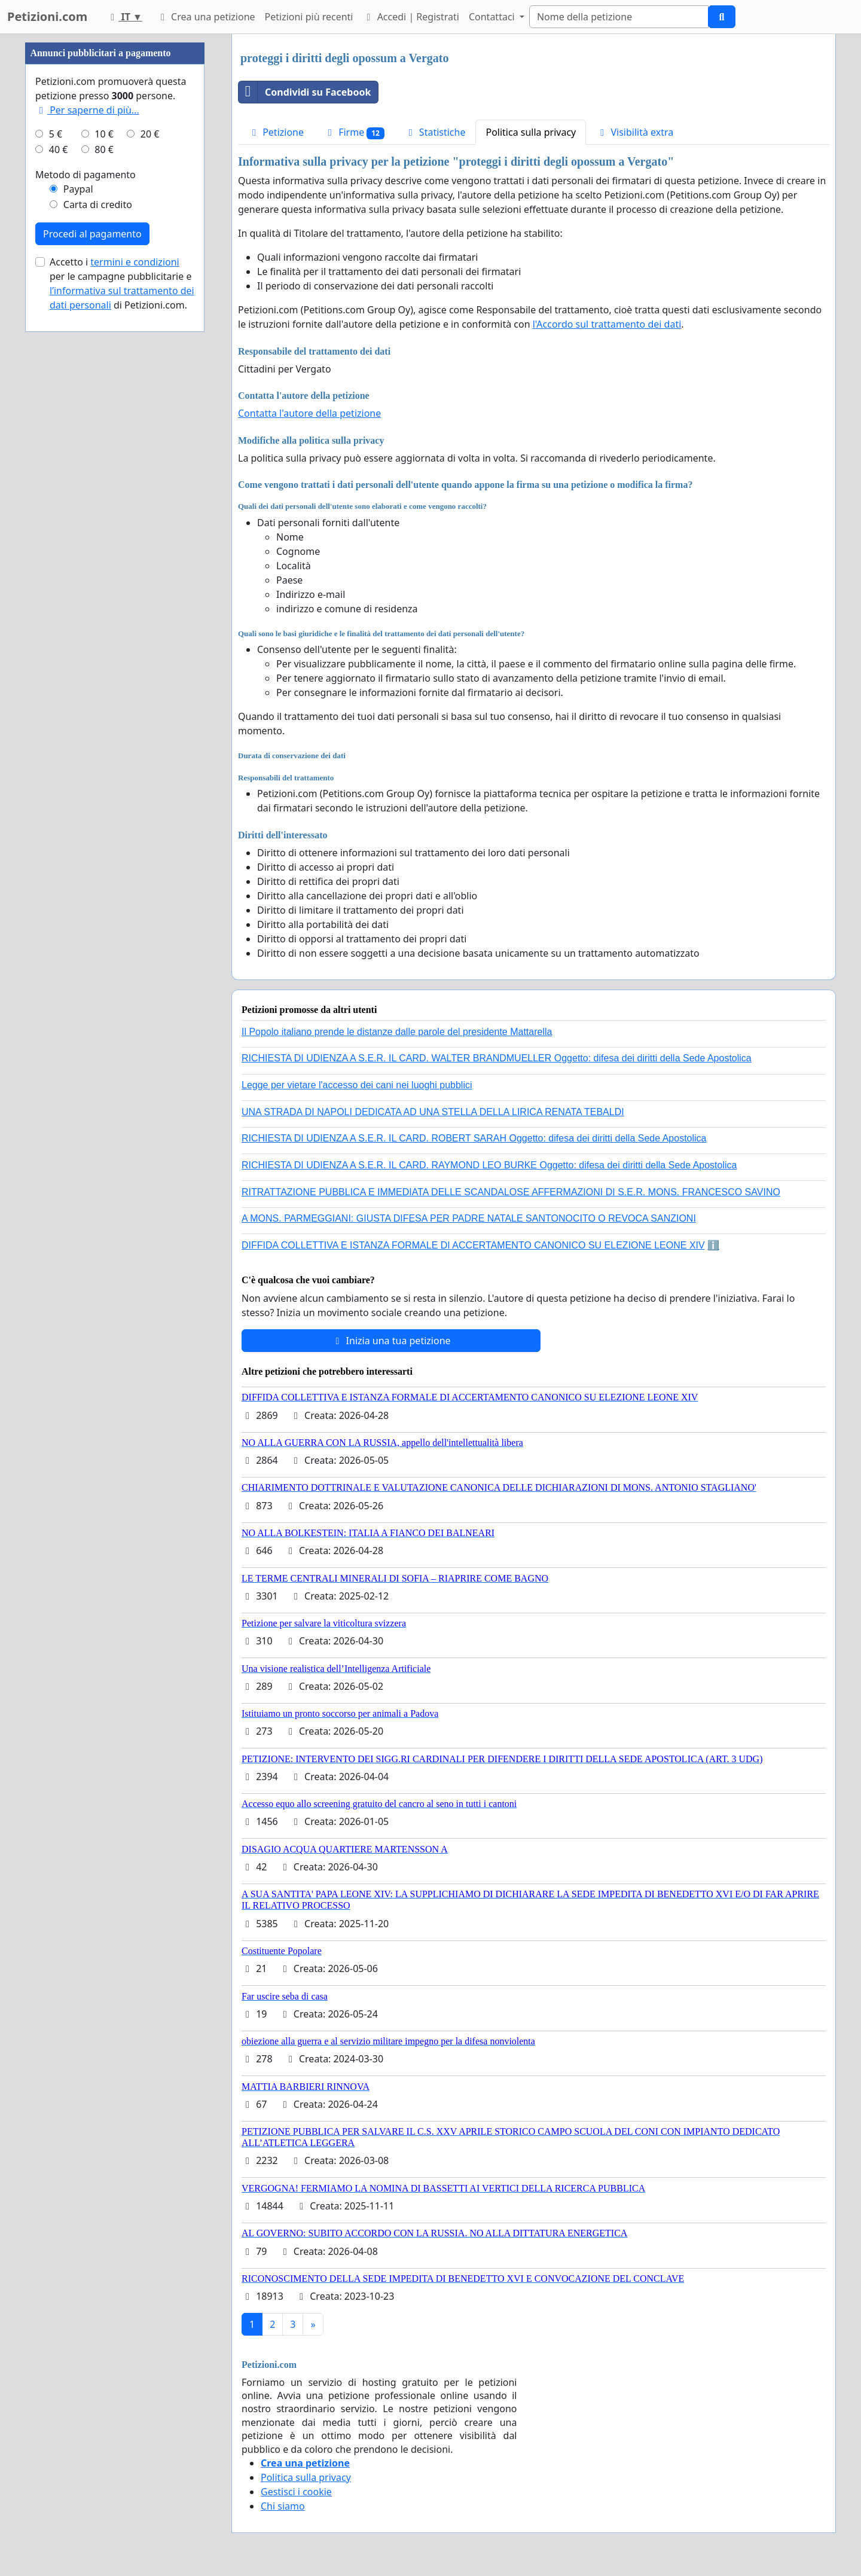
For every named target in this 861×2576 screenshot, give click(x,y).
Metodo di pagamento (85, 174)
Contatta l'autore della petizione (309, 413)
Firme (354, 132)
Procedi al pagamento (92, 233)
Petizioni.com (47, 16)
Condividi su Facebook (305, 92)
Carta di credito (97, 204)
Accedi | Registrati (410, 16)
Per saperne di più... (87, 110)
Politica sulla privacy (531, 132)
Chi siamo (283, 2506)
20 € (150, 134)
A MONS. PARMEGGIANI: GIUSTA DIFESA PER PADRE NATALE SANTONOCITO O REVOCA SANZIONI (469, 1218)
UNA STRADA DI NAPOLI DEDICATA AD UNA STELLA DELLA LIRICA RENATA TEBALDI (433, 1112)
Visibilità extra (634, 132)
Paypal (78, 189)
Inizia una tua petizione (390, 1340)
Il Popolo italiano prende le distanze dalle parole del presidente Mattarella (397, 1032)
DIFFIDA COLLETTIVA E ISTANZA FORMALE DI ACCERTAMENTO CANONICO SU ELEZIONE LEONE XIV (473, 1245)
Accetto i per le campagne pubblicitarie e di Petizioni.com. (122, 283)
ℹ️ (713, 1245)
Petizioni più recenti (309, 16)
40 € (58, 149)
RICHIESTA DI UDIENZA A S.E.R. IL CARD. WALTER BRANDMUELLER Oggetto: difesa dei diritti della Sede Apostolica (497, 1058)
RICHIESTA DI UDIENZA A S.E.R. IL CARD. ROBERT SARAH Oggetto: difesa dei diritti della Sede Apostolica (474, 1138)
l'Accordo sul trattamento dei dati (607, 324)
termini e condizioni (134, 261)
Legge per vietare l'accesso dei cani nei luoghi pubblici (357, 1085)
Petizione (276, 132)
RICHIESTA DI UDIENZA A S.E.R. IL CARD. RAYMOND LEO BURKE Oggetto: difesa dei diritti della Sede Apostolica (489, 1165)
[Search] (619, 16)
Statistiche (435, 132)
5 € (55, 134)
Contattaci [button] (493, 16)
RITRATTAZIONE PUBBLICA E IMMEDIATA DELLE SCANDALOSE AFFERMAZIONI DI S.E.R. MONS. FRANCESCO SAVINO (511, 1192)
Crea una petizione (206, 16)
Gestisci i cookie (296, 2491)
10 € (104, 134)
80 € (104, 149)
